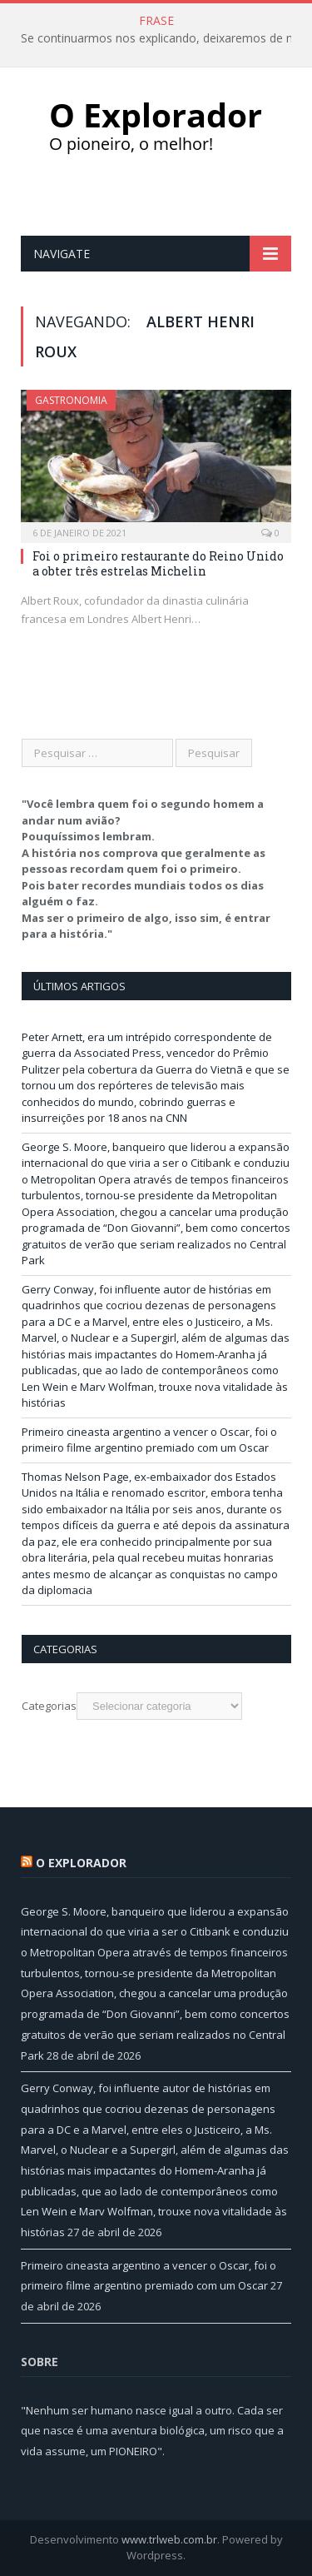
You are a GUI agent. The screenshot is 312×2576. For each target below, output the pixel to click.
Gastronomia (71, 400)
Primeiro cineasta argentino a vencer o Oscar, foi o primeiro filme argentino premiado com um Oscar (149, 1440)
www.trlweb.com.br (169, 2539)
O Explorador (81, 1863)
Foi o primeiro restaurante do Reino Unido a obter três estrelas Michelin (158, 563)
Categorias (49, 1705)
